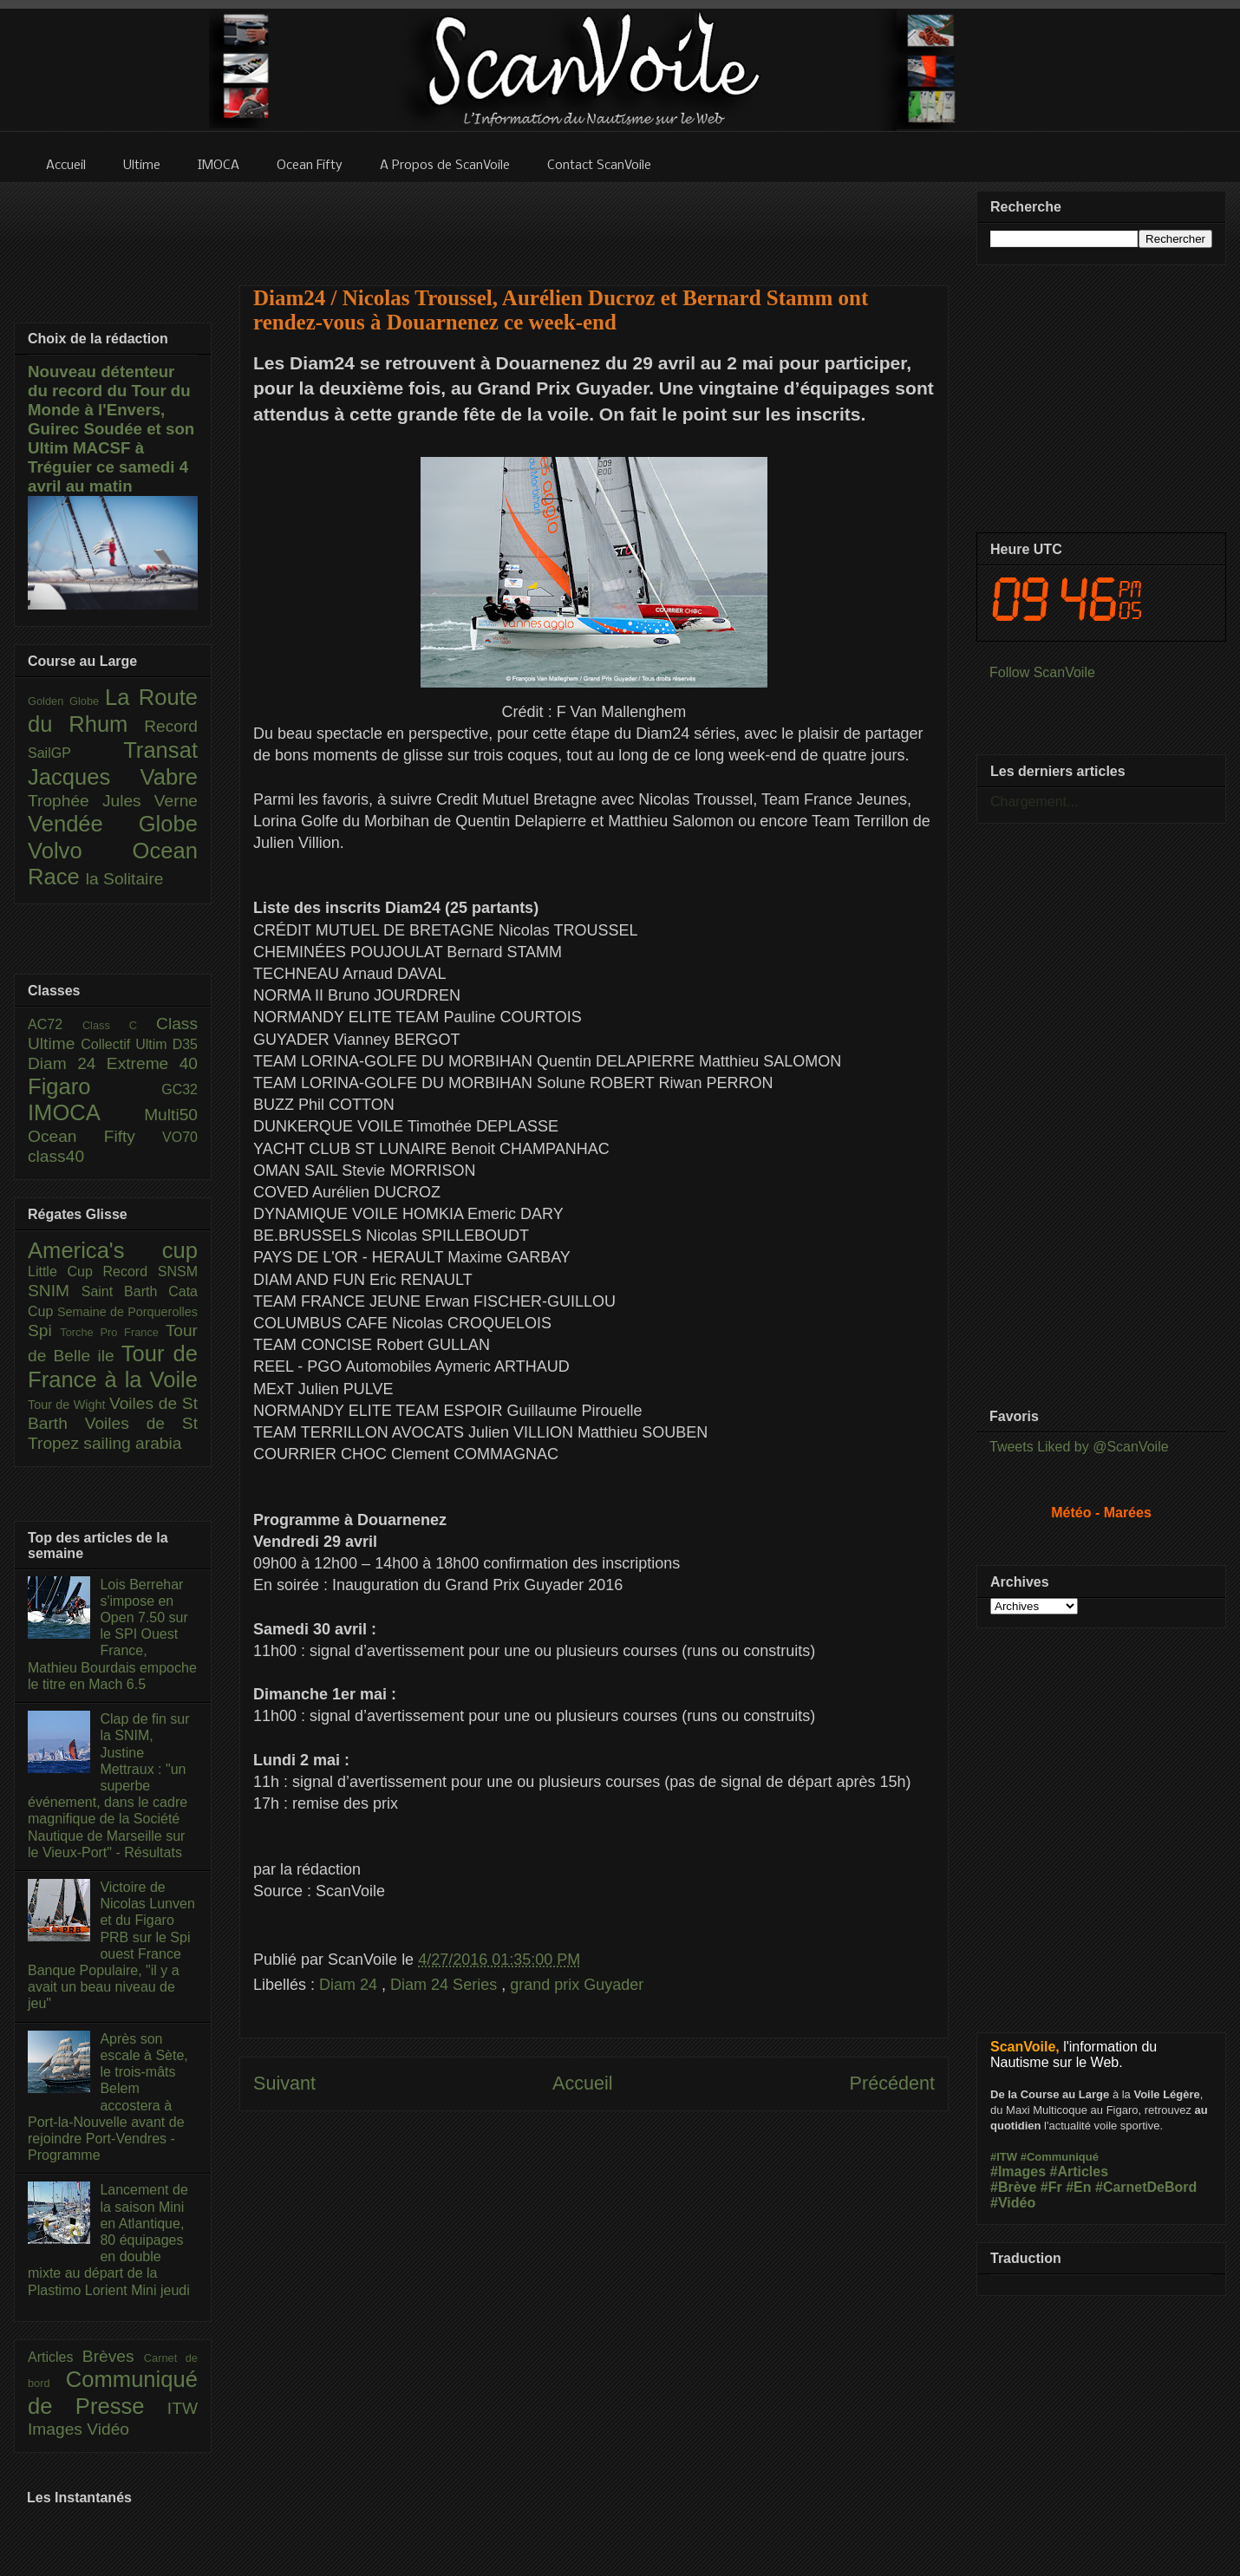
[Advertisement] (594, 223)
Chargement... (1034, 801)
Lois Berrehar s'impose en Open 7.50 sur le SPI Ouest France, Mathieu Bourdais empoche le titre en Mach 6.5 (112, 1634)
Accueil (582, 2083)
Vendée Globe (113, 824)
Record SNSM (150, 1271)
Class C (119, 1025)
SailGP (75, 753)
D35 (185, 1044)
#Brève (1013, 2187)
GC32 (179, 1089)
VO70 (180, 1137)
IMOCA (86, 1112)
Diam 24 (350, 1984)
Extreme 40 (152, 1063)
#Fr (1051, 2187)
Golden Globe (66, 701)
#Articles (1079, 2171)
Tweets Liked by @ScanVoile (1079, 1446)
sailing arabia (132, 1443)
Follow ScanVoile (1042, 672)
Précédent (892, 2083)
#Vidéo (1012, 2202)
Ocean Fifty (95, 1136)
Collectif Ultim (126, 1044)
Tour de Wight (68, 1405)
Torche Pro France (112, 1332)
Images (57, 2429)
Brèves (113, 2356)
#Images (1018, 2171)
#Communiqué (1060, 2156)
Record (171, 726)
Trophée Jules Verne (113, 801)
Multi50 (171, 1114)
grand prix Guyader (576, 1984)
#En (1078, 2187)
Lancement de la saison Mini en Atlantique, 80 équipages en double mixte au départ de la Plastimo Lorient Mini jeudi (109, 2239)
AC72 (55, 1024)
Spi (44, 1330)
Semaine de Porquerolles (127, 1312)
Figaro (94, 1086)
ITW (182, 2408)
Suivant (284, 2083)
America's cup (113, 1250)
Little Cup (65, 1271)
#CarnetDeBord (1146, 2187)
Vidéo (108, 2429)
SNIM (55, 1290)
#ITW (1003, 2156)
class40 (56, 1156)
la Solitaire (125, 879)
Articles (55, 2357)
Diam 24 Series (445, 1984)
